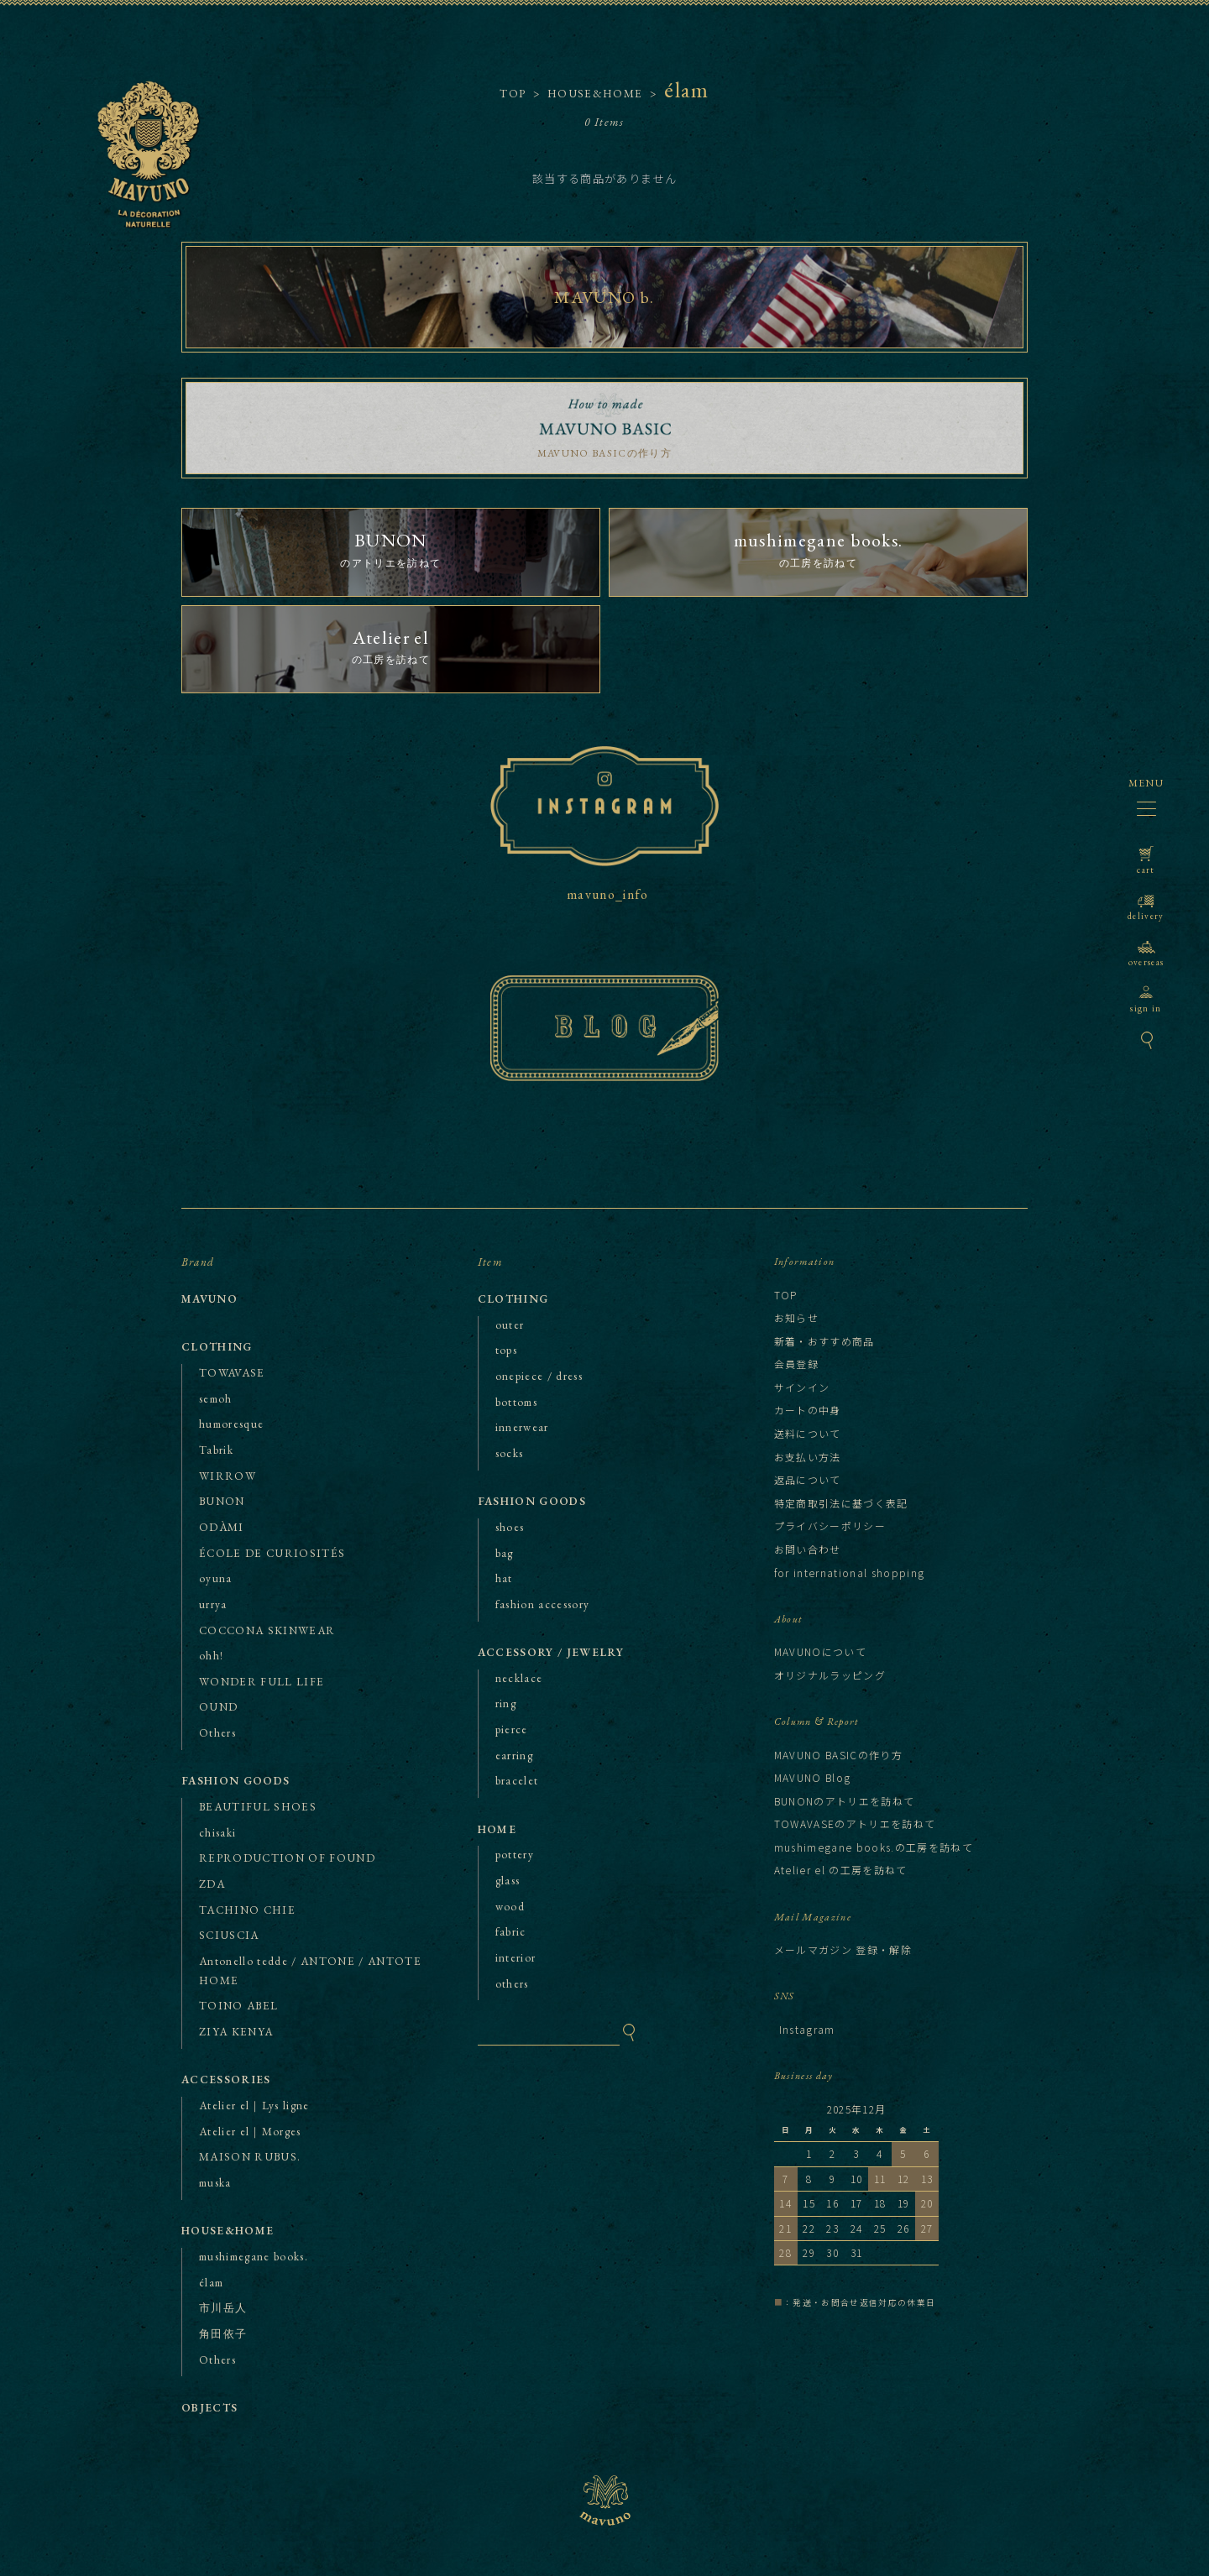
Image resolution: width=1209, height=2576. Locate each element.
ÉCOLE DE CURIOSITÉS (272, 1553)
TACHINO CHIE (247, 1910)
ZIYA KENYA (236, 2032)
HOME (497, 1829)
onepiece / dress (539, 1376)
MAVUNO (169, 182)
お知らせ (796, 1317)
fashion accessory (542, 1604)
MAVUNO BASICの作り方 (604, 453)
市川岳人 (223, 2308)
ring (505, 1703)
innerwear (522, 1427)
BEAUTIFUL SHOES (258, 1807)
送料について (807, 1433)
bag (504, 1553)
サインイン (802, 1387)
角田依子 (223, 2334)
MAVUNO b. (604, 297)
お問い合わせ (807, 1549)
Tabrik (216, 1450)
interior (515, 1958)
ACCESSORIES (226, 2079)
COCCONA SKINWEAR (267, 1630)
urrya (213, 1604)
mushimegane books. (253, 2256)
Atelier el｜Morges (250, 2131)
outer (510, 1325)
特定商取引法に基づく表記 (841, 1503)
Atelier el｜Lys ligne (254, 2105)
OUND (218, 1707)
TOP (513, 93)
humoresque (231, 1424)
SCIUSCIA (229, 1935)
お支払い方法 (807, 1457)
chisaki (217, 1833)
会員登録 (796, 1363)
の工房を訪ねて (818, 549)
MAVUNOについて (820, 1651)
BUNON (222, 1501)
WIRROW (227, 1476)
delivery (1146, 907)
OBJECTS (209, 2408)
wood (510, 1906)
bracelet (517, 1781)
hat (504, 1578)
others (512, 1984)
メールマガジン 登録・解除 (843, 1949)
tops (506, 1350)
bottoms (516, 1402)
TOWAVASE (232, 1373)
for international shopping (849, 1572)
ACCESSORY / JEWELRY (551, 1652)
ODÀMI (221, 1527)
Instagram (807, 2029)
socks (509, 1453)
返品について (807, 1479)
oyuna (216, 1578)
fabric (510, 1932)
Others (217, 1733)
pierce (511, 1729)
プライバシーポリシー (830, 1525)
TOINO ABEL (238, 2006)
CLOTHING (217, 1347)
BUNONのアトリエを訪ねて (844, 1801)
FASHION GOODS (235, 1781)
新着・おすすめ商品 (824, 1341)
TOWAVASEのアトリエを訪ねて (855, 1823)
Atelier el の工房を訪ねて (841, 1870)
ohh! (211, 1656)
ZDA (212, 1884)
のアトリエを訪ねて (390, 549)
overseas (1146, 953)
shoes (510, 1527)
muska (215, 2183)
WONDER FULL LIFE (261, 1682)
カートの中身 (807, 1410)
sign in (1145, 999)
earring (514, 1755)
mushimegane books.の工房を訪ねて (873, 1847)
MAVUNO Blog (812, 1777)
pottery (514, 1854)
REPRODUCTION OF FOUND (287, 1858)
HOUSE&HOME (227, 2230)
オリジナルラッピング (830, 1675)
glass (508, 1880)
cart (1146, 860)
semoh (216, 1399)
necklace (519, 1678)
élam (211, 2283)
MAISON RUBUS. (250, 2157)
